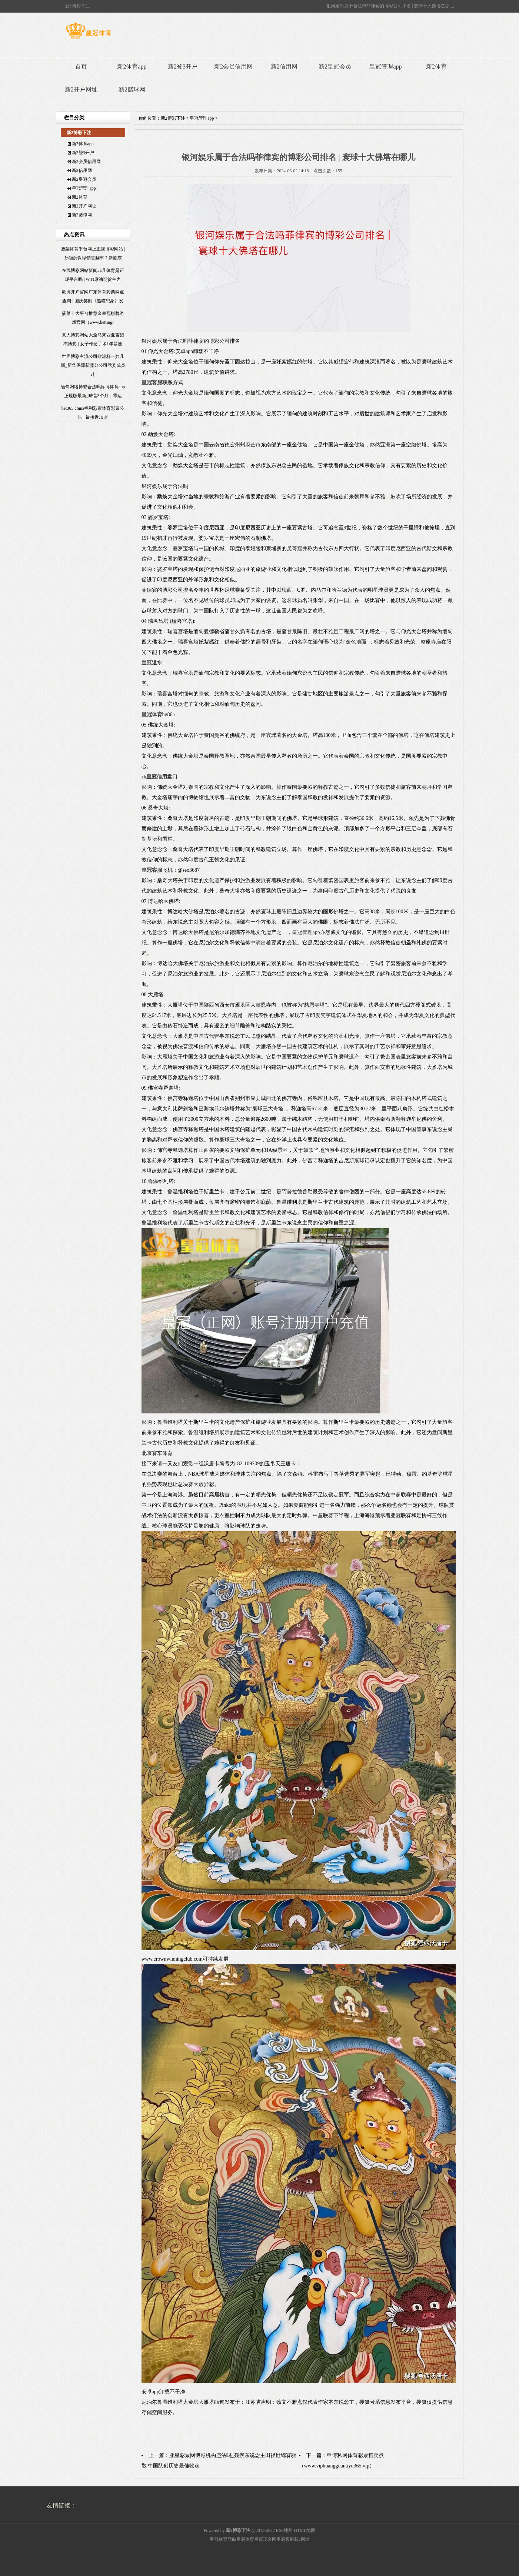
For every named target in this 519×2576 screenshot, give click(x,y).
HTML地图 (304, 2530)
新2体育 (436, 66)
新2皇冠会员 (335, 66)
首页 (81, 66)
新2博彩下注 (173, 118)
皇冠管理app (385, 66)
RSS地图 (284, 2530)
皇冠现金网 (265, 2539)
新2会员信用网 (233, 66)
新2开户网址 (81, 89)
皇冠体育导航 (223, 2539)
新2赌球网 (132, 89)
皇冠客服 (285, 2539)
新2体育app (131, 66)
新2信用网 (284, 66)
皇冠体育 (245, 2539)
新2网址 (302, 2539)
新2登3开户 (182, 66)
